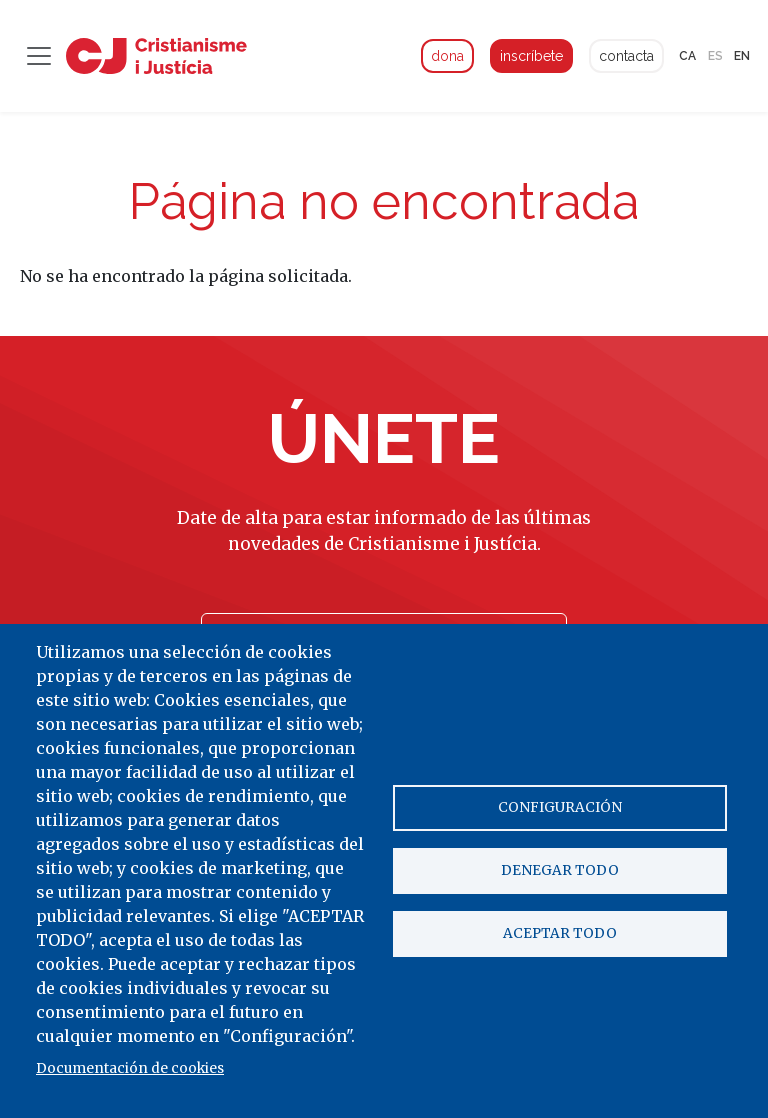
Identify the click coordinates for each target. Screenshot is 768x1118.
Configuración (560, 805)
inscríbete (531, 56)
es (715, 56)
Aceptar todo (560, 935)
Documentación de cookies (130, 1068)
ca (687, 56)
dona (447, 56)
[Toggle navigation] (39, 56)
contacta (626, 56)
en (742, 56)
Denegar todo (560, 870)
